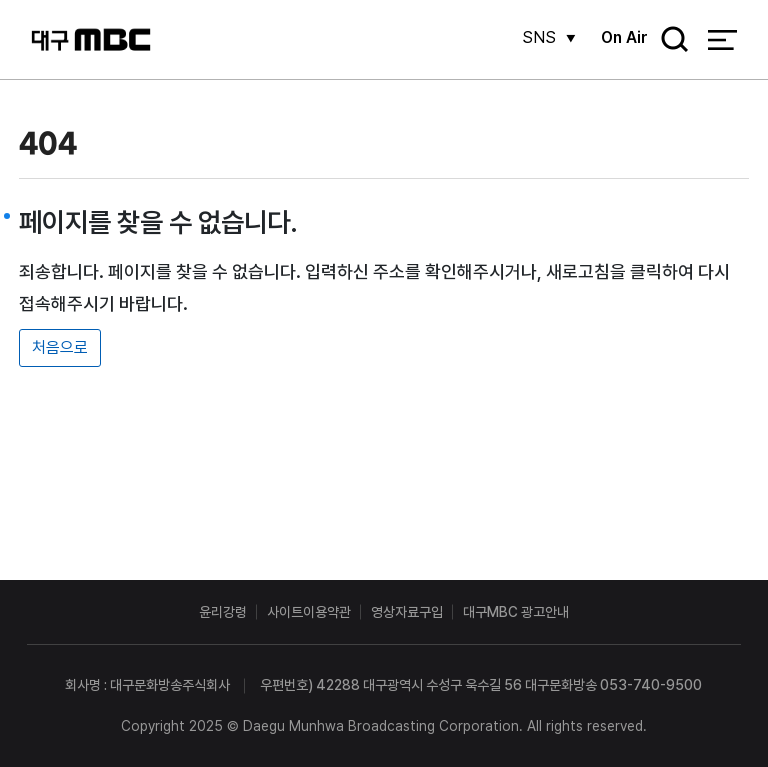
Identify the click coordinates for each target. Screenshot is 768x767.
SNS (539, 37)
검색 (668, 40)
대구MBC (91, 39)
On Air (624, 37)
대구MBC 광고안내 (516, 612)
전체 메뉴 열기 (722, 40)
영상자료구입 (407, 612)
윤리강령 (223, 612)
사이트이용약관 (309, 612)
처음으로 (60, 347)
